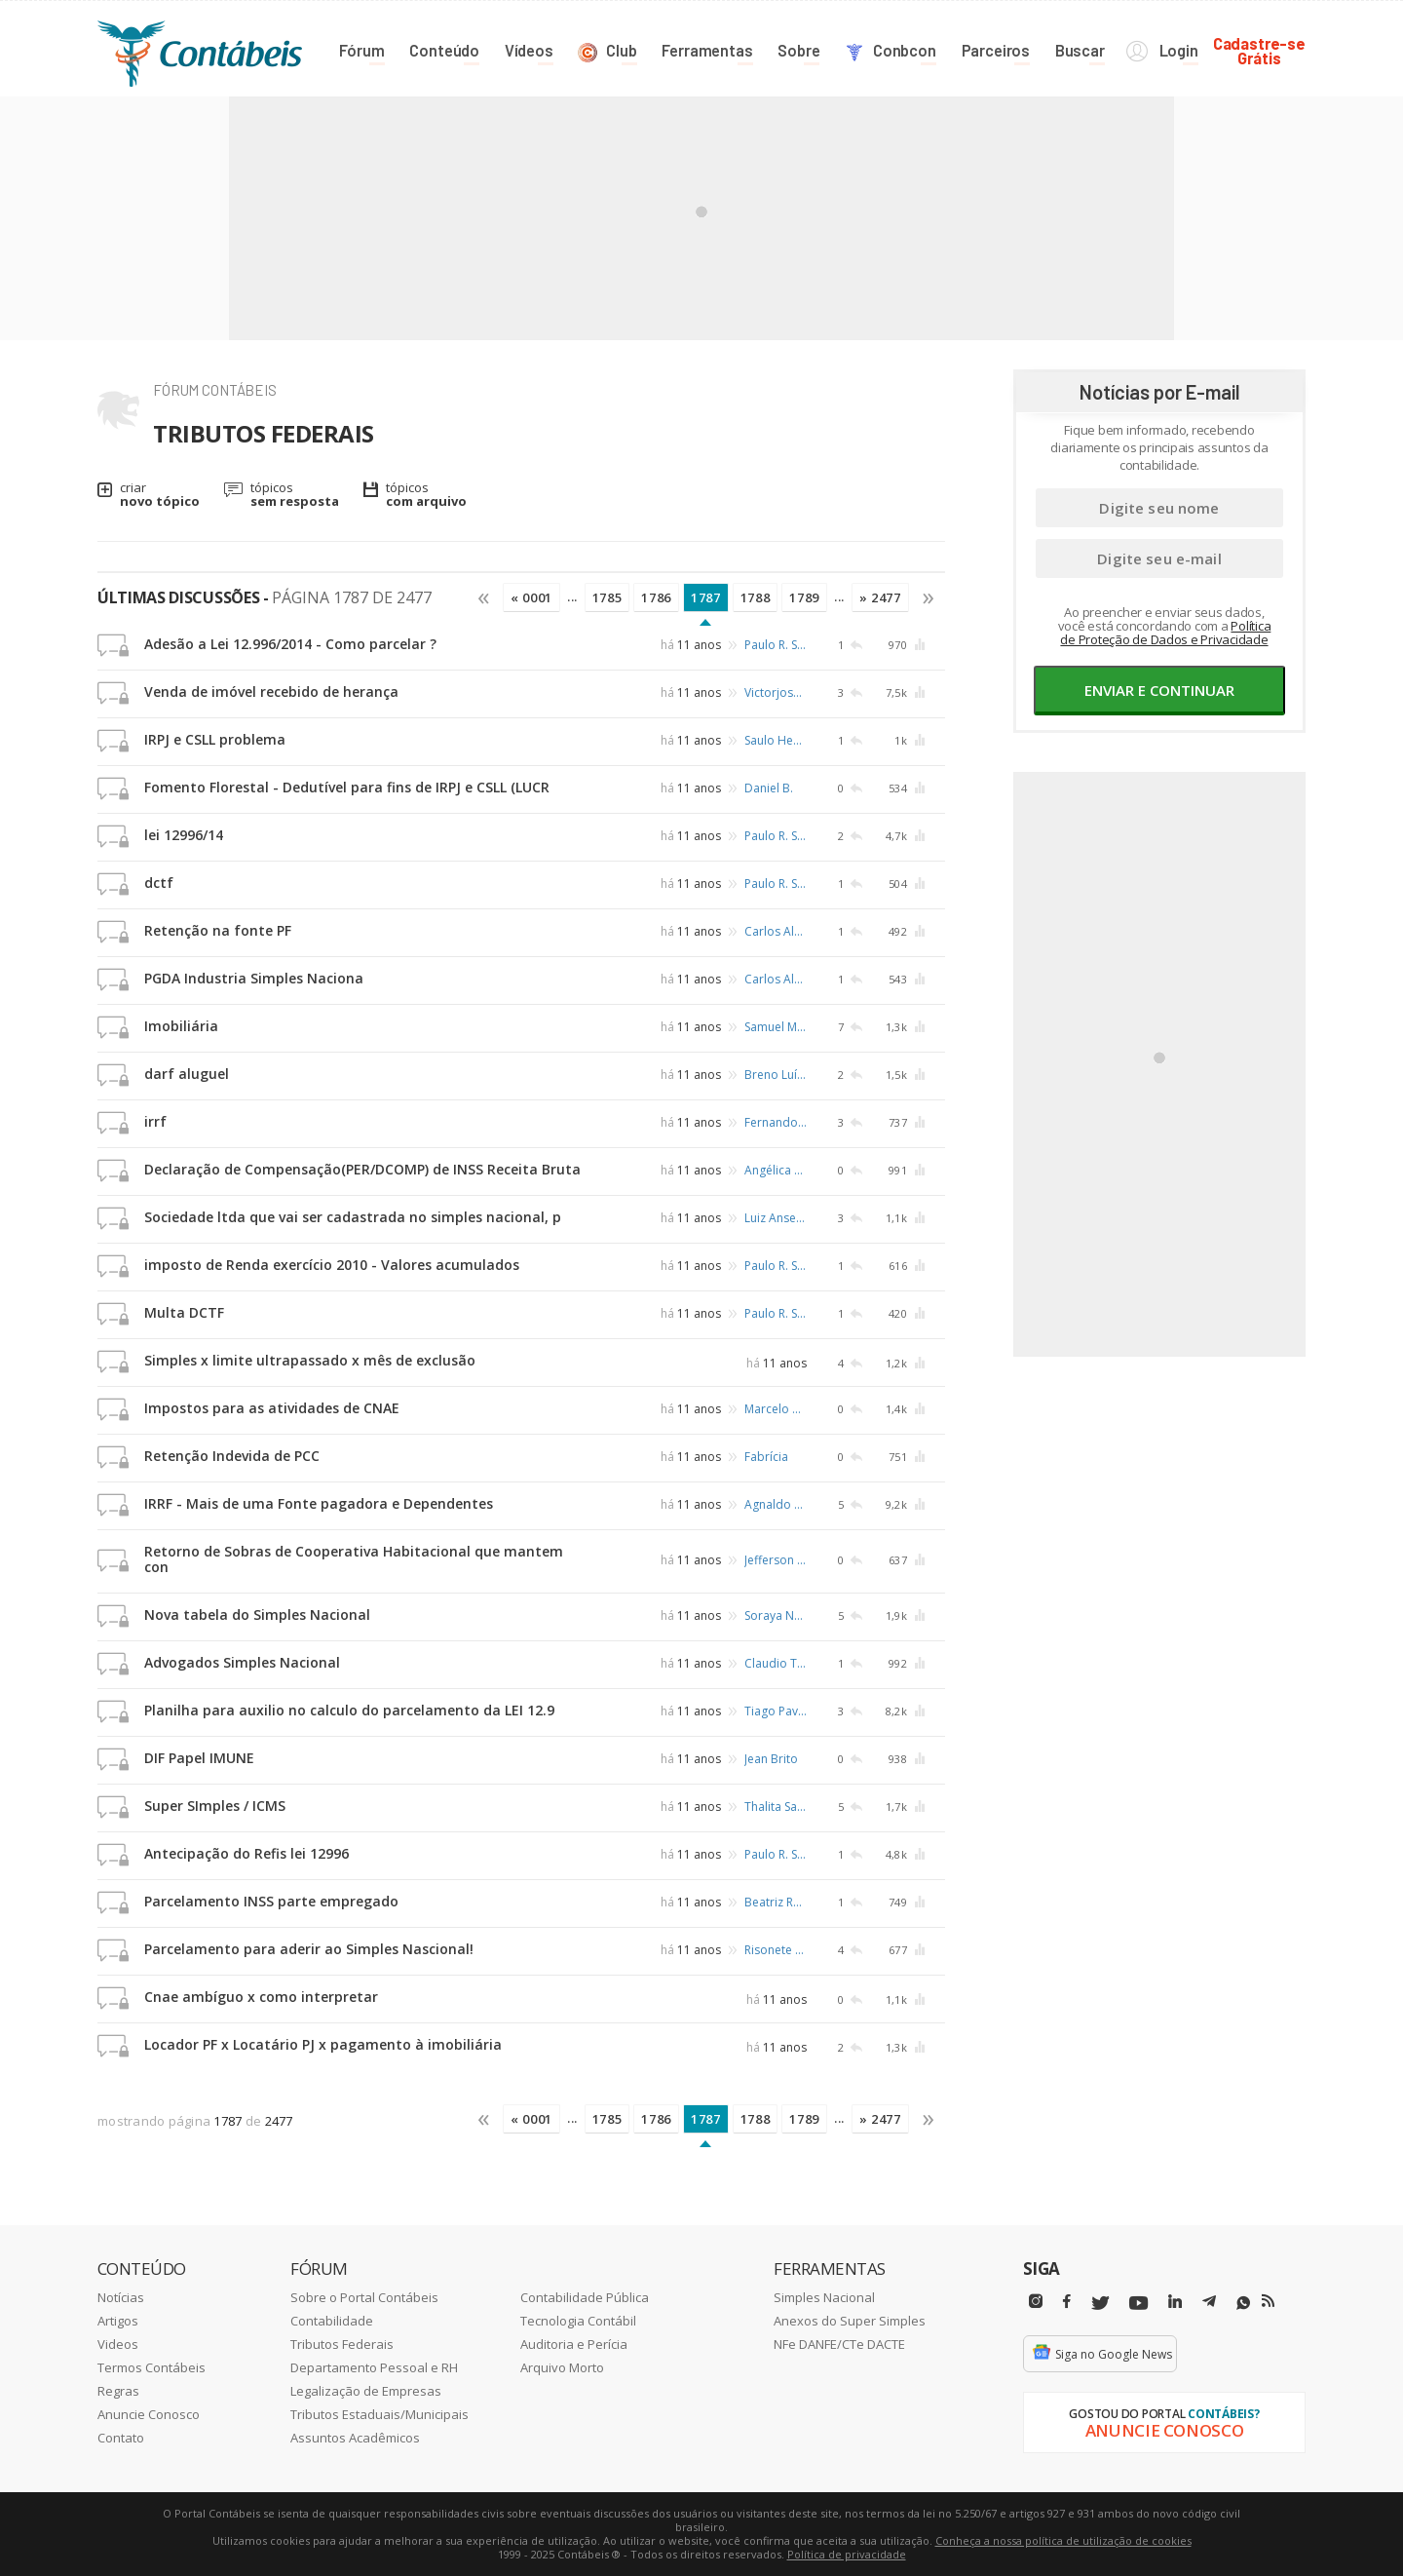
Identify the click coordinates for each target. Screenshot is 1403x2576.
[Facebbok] (1067, 2301)
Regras (118, 2391)
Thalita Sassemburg (775, 1806)
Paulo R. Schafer (775, 644)
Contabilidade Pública (584, 2297)
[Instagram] (1035, 2301)
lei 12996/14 (183, 835)
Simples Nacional (824, 2297)
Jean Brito (771, 1758)
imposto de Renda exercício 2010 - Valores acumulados (331, 1264)
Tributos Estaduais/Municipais (379, 2414)
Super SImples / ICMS (214, 1805)
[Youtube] (1138, 2303)
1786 (656, 597)
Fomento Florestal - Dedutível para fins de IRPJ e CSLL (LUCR (347, 787)
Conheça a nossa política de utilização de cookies (1063, 2540)
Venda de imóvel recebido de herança (271, 691)
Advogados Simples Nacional (242, 1662)
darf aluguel (186, 1073)
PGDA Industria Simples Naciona (253, 978)
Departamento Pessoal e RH (374, 2367)
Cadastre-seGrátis (1259, 50)
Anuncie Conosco (148, 2414)
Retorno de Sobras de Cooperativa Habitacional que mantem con (353, 1559)
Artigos (117, 2320)
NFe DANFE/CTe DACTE (839, 2344)
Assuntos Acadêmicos (355, 2437)
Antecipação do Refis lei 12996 (246, 1853)
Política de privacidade (846, 2554)
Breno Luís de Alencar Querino (775, 1074)
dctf (158, 882)
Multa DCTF (184, 1312)
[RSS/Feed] (1268, 2301)
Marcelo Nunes (775, 1409)
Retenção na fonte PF (217, 930)
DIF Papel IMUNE (199, 1758)
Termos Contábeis (151, 2367)
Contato (120, 2437)
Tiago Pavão (775, 1711)
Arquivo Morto (562, 2367)
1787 (706, 597)
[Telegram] (1209, 2304)
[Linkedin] (1175, 2301)
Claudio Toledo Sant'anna (775, 1663)
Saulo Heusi (775, 740)
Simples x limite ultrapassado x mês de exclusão (309, 1360)
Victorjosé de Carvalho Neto (775, 692)
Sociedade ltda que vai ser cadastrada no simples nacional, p (352, 1217)
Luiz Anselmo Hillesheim (775, 1218)
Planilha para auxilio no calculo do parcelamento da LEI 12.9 (349, 1710)
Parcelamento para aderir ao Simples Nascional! (309, 1949)
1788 (755, 597)
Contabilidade (331, 2320)
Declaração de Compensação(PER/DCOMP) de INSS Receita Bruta (362, 1169)
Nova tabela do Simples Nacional (257, 1614)
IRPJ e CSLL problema (214, 739)
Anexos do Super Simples (850, 2320)
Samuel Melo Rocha (775, 1027)
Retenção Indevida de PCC (232, 1455)
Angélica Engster (775, 1170)
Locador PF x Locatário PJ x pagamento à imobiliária (323, 2044)
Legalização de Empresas (365, 2391)
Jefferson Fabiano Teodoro (775, 1560)
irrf (155, 1121)
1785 (607, 597)
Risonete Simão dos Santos (775, 1950)
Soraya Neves (775, 1615)
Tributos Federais (342, 2344)
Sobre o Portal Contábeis (364, 2297)
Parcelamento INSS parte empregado (271, 1901)
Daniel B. (768, 788)
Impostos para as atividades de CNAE (271, 1408)
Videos (117, 2344)
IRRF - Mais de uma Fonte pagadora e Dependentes (318, 1503)
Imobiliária (181, 1026)
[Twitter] (1100, 2303)
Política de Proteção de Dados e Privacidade (1165, 632)
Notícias (120, 2297)
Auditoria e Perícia (573, 2344)
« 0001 (531, 597)
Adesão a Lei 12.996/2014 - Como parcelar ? (290, 643)
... (572, 596)
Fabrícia (766, 1456)
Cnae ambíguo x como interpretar (261, 1996)
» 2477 (880, 597)
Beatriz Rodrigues (775, 1902)
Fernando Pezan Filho (775, 1122)
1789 (804, 597)
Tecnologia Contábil (578, 2320)
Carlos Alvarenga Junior (775, 931)
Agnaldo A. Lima (775, 1504)
